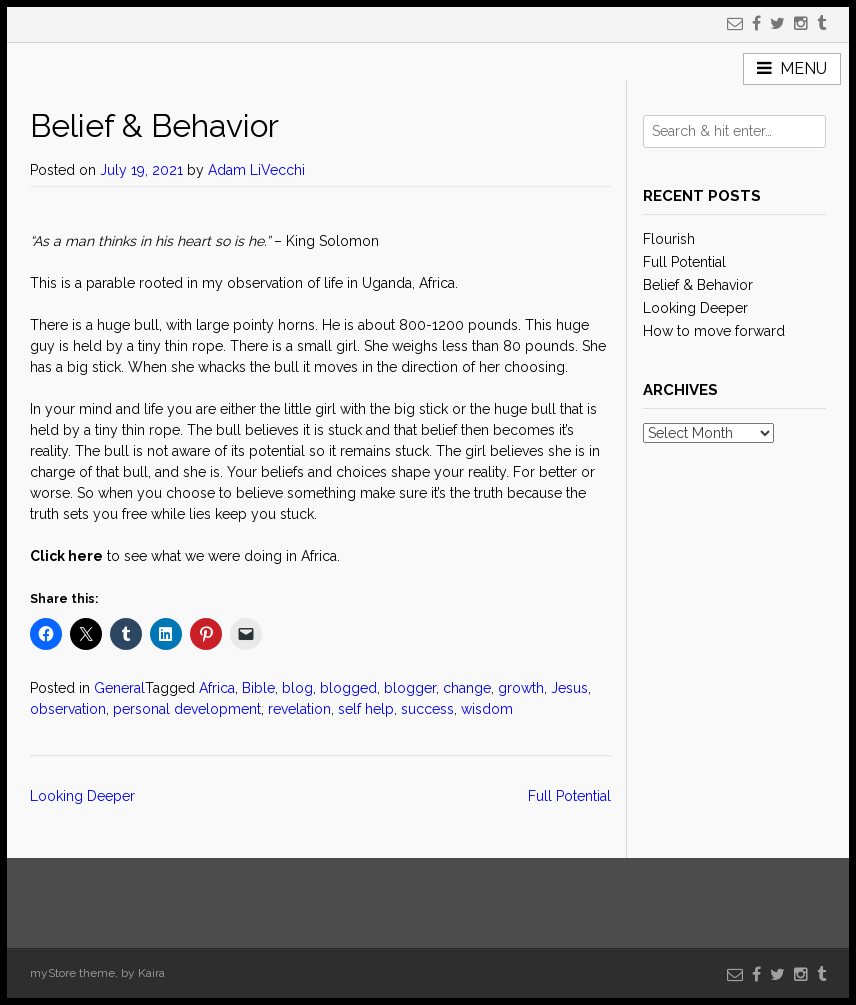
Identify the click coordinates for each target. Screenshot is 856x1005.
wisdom (487, 709)
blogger (410, 688)
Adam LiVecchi (256, 170)
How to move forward (714, 331)
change (467, 688)
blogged (348, 688)
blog (297, 688)
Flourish (669, 239)
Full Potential (569, 796)
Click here (66, 556)
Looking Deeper (82, 796)
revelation (299, 709)
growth (521, 688)
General (119, 688)
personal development (187, 709)
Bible (258, 688)
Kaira (151, 973)
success (427, 709)
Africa (217, 688)
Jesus (569, 688)
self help (366, 709)
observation (68, 709)
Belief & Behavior (698, 285)
